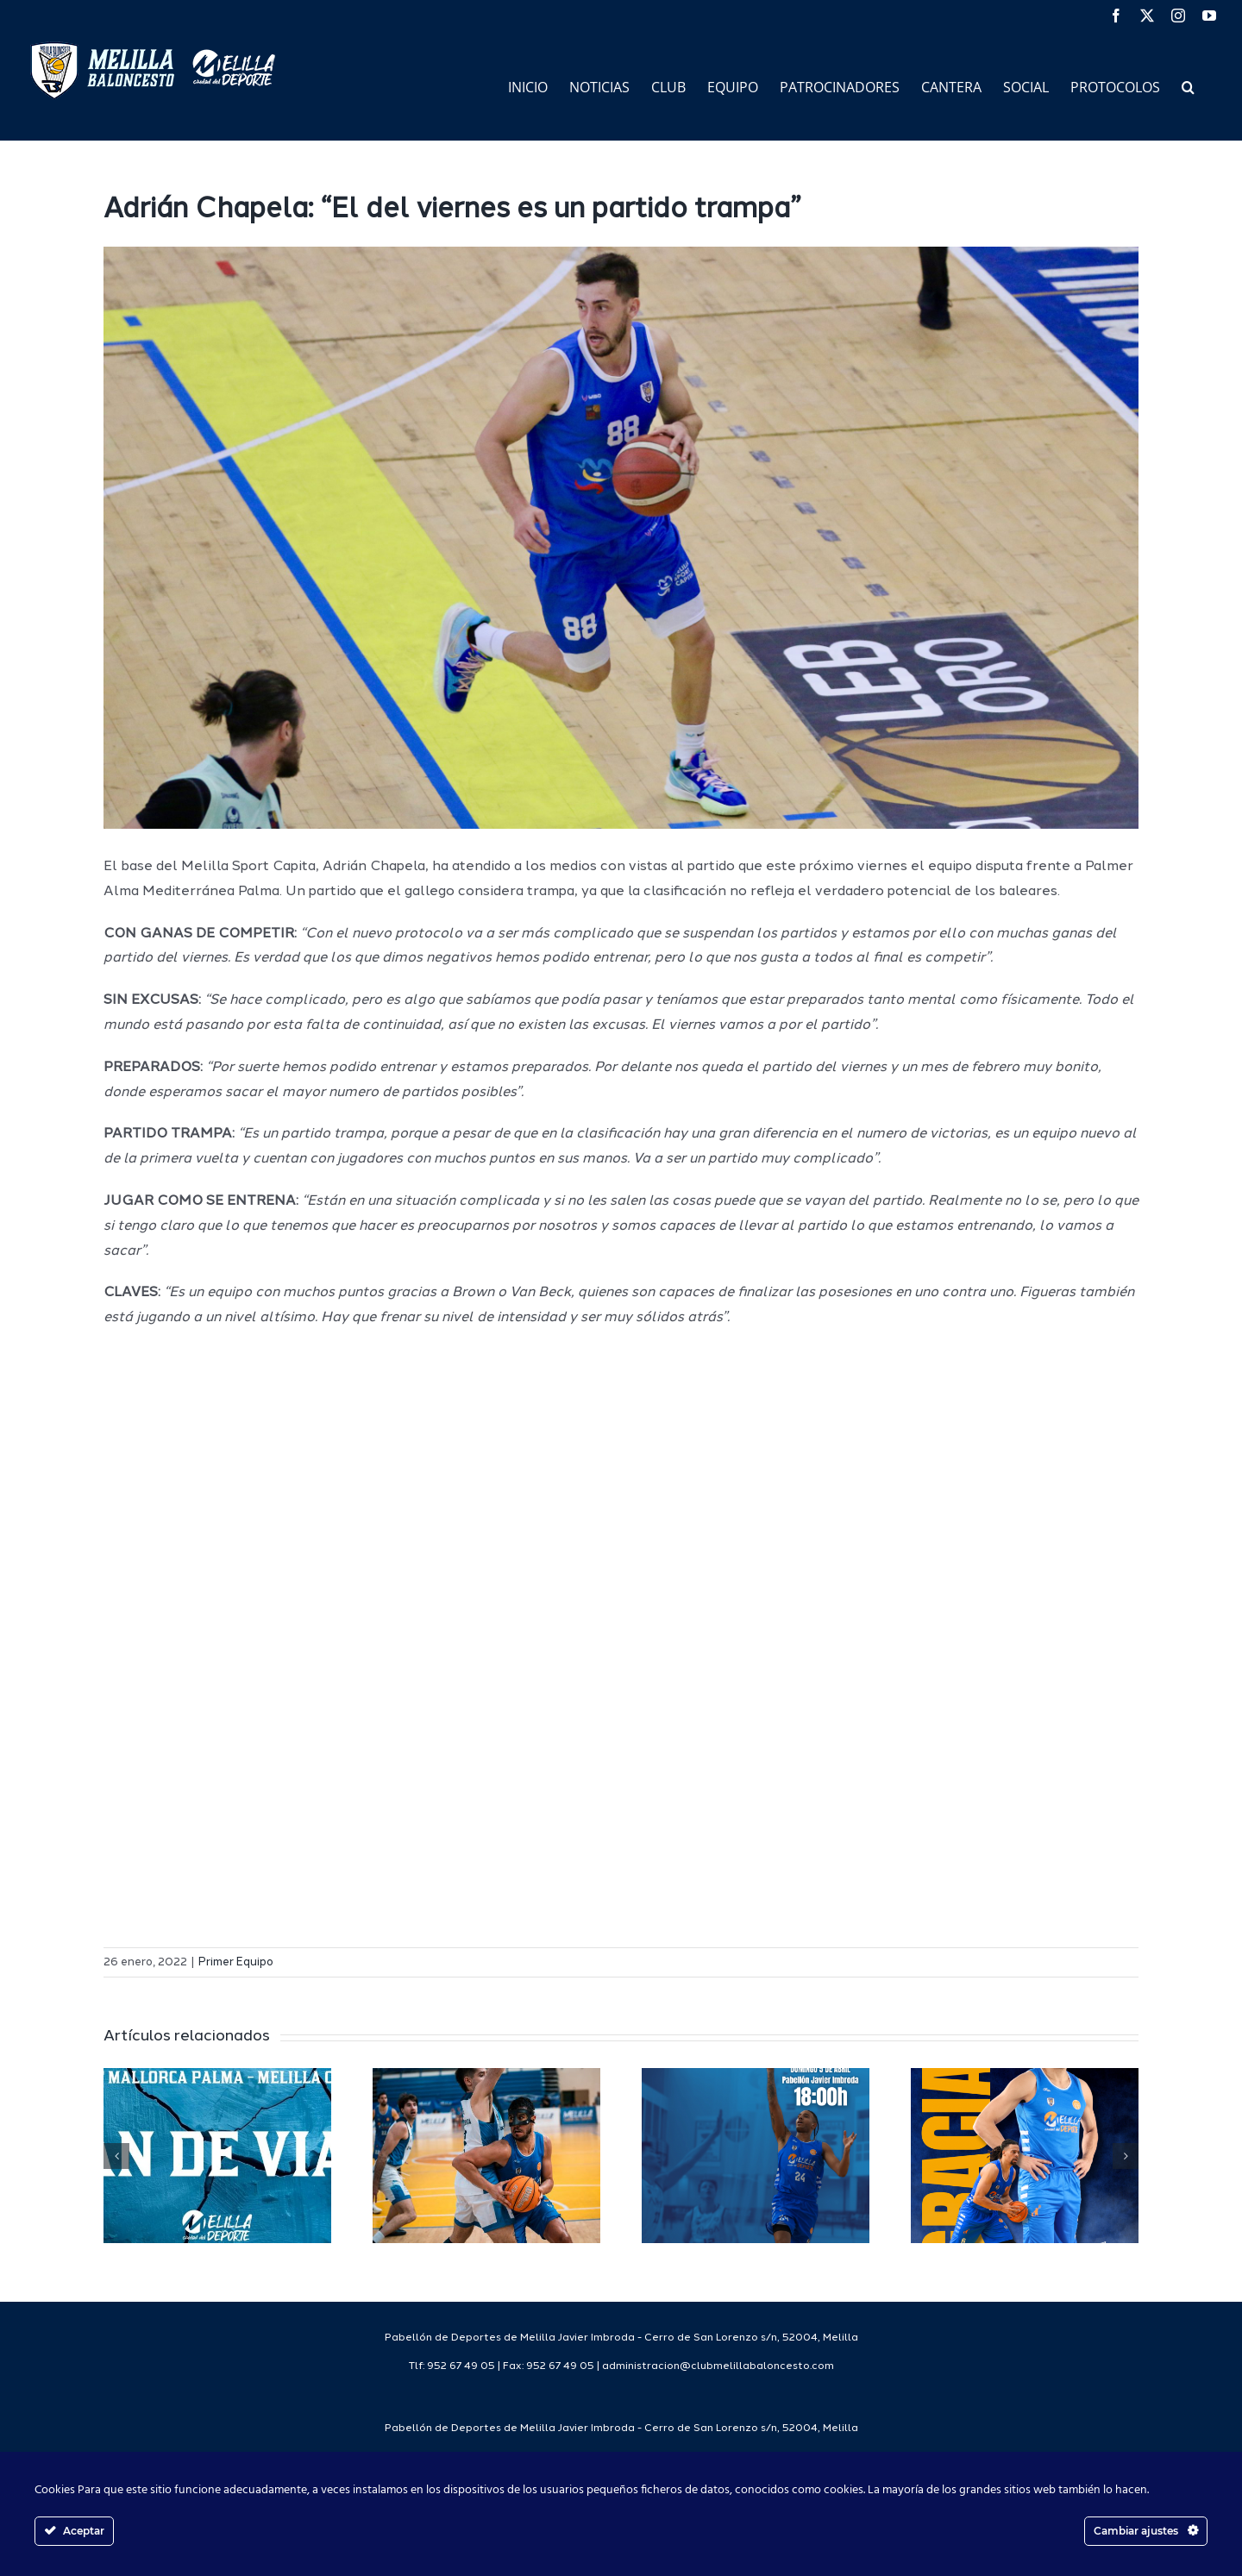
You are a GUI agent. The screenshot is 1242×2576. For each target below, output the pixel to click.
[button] (1188, 86)
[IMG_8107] (621, 538)
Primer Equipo (235, 1962)
